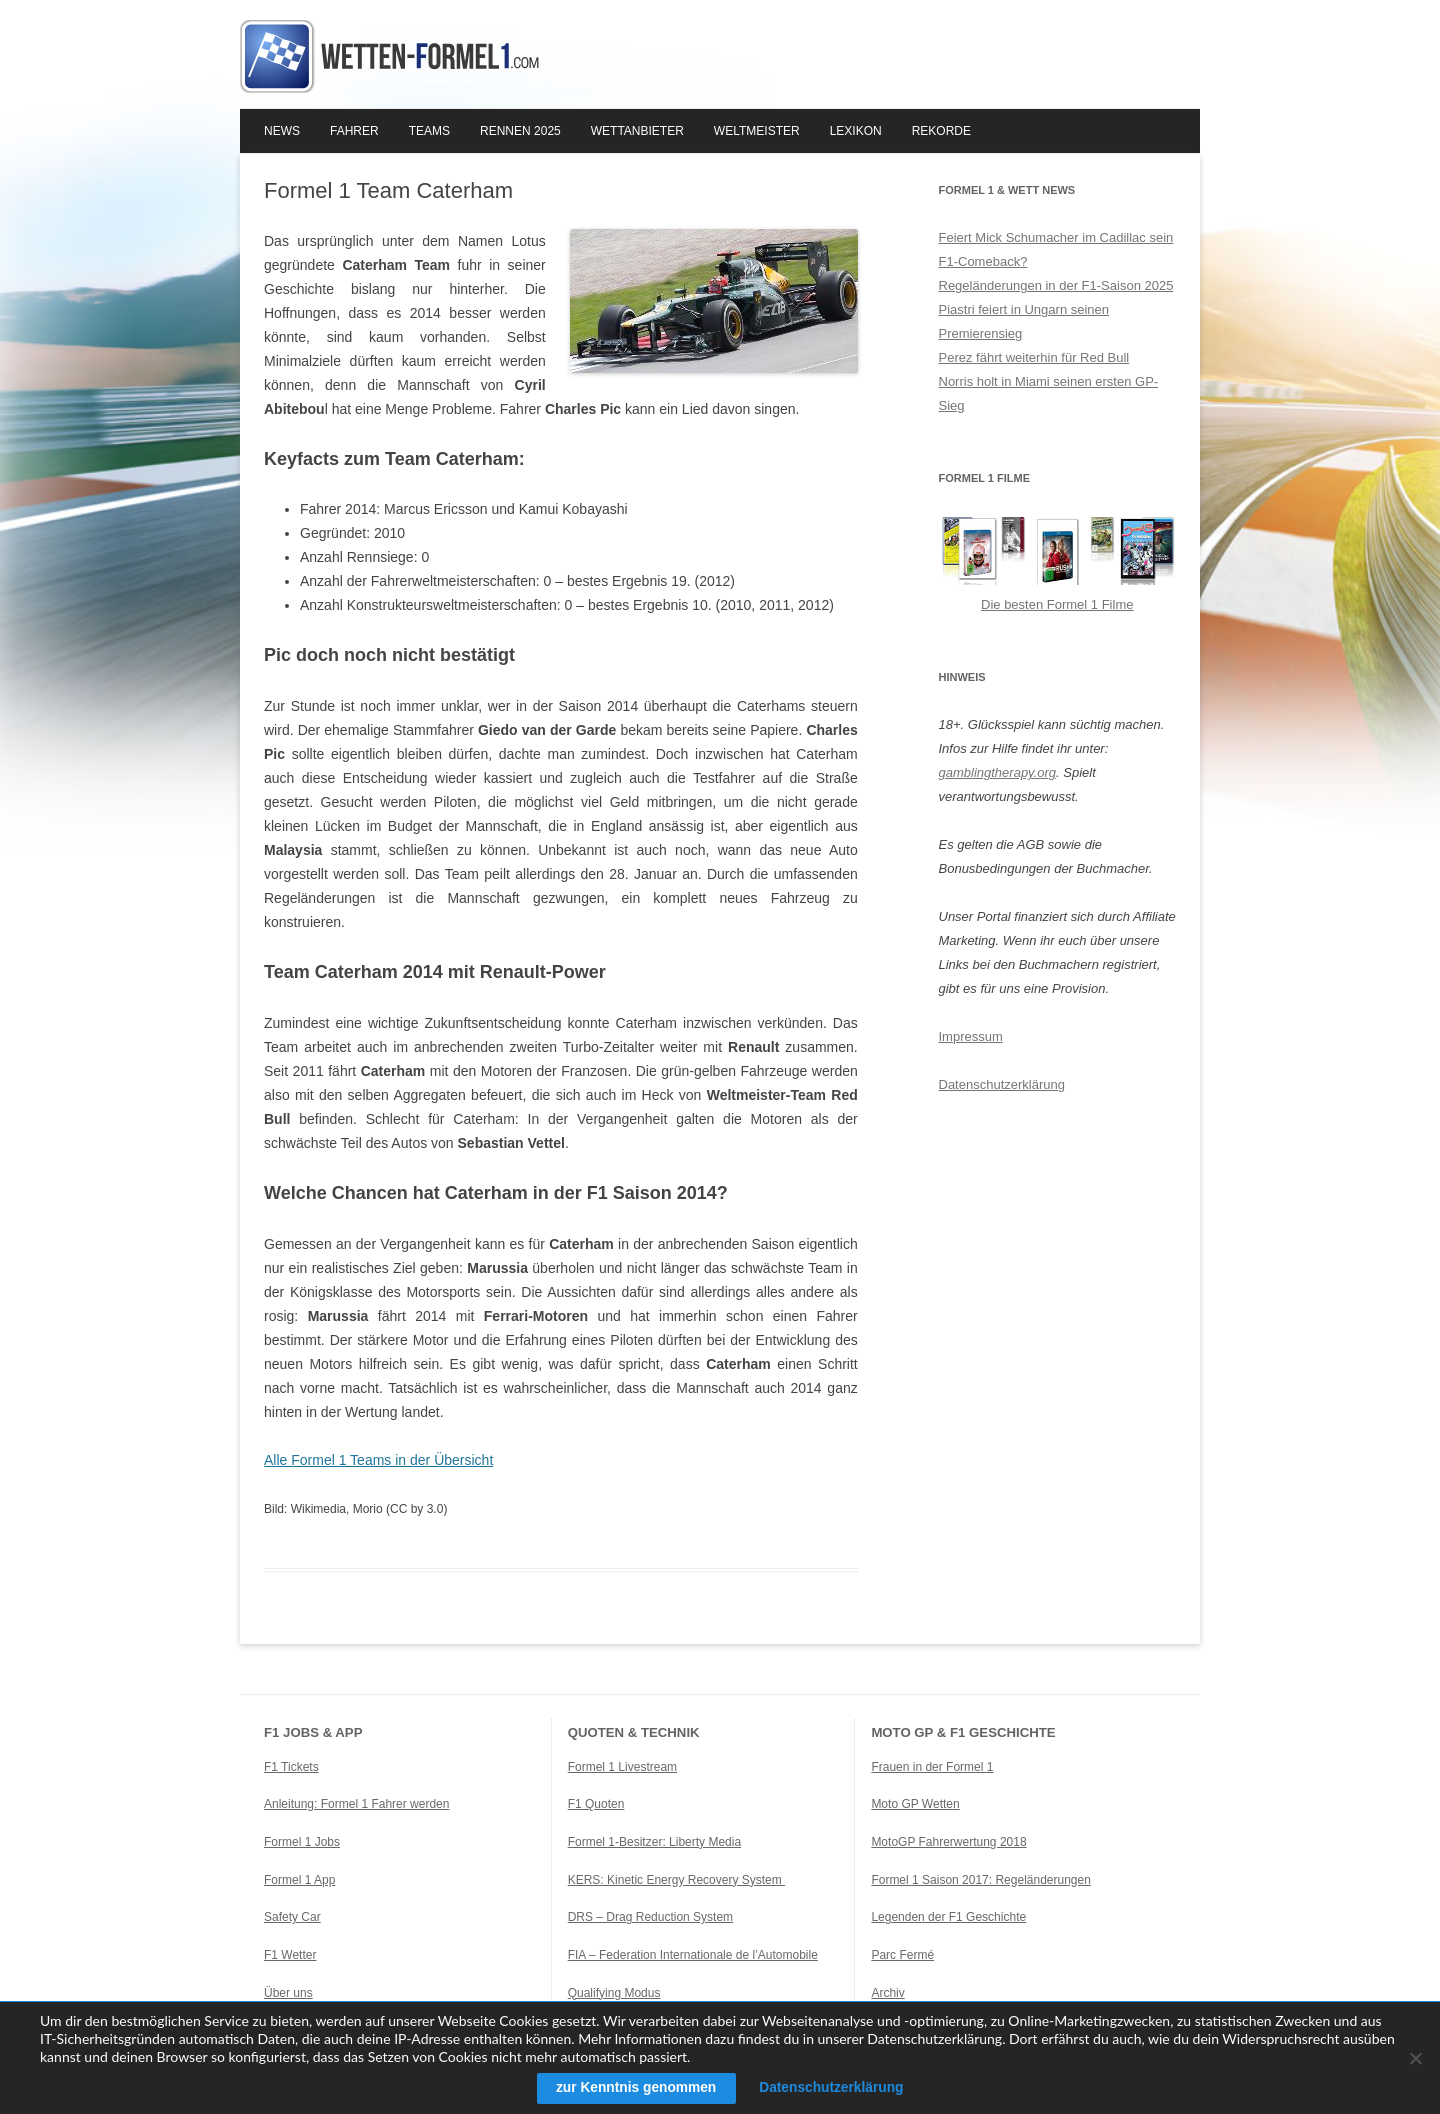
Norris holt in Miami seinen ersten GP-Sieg (1049, 393)
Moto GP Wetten (915, 1804)
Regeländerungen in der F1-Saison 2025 (1056, 285)
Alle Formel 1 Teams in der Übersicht (378, 1460)
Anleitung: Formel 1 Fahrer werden (356, 1804)
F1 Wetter (290, 1955)
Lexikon (856, 131)
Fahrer (354, 131)
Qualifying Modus (614, 1993)
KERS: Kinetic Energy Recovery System (676, 1880)
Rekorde (941, 131)
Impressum (971, 1036)
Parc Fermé (902, 1955)
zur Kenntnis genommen (633, 2088)
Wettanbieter (637, 131)
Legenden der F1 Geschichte (948, 1917)
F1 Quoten (596, 1804)
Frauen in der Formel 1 (932, 1767)
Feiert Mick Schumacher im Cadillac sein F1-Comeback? (1056, 249)
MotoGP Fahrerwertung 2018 (948, 1842)
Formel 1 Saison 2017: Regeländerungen (980, 1880)
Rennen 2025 (520, 131)
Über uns (288, 1993)
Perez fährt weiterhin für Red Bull (1034, 357)
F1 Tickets (291, 1767)
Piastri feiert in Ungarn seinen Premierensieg (1024, 321)
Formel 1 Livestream (622, 1767)
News (282, 131)
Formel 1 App (299, 1880)
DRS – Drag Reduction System (650, 1917)
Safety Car (292, 1917)
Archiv (887, 1993)
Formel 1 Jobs (302, 1842)
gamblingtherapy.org (998, 772)
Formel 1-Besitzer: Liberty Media (654, 1842)
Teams (429, 131)
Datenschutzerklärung (1002, 1084)
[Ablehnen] (1415, 2058)
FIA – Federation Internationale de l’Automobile (693, 1955)
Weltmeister (757, 131)
